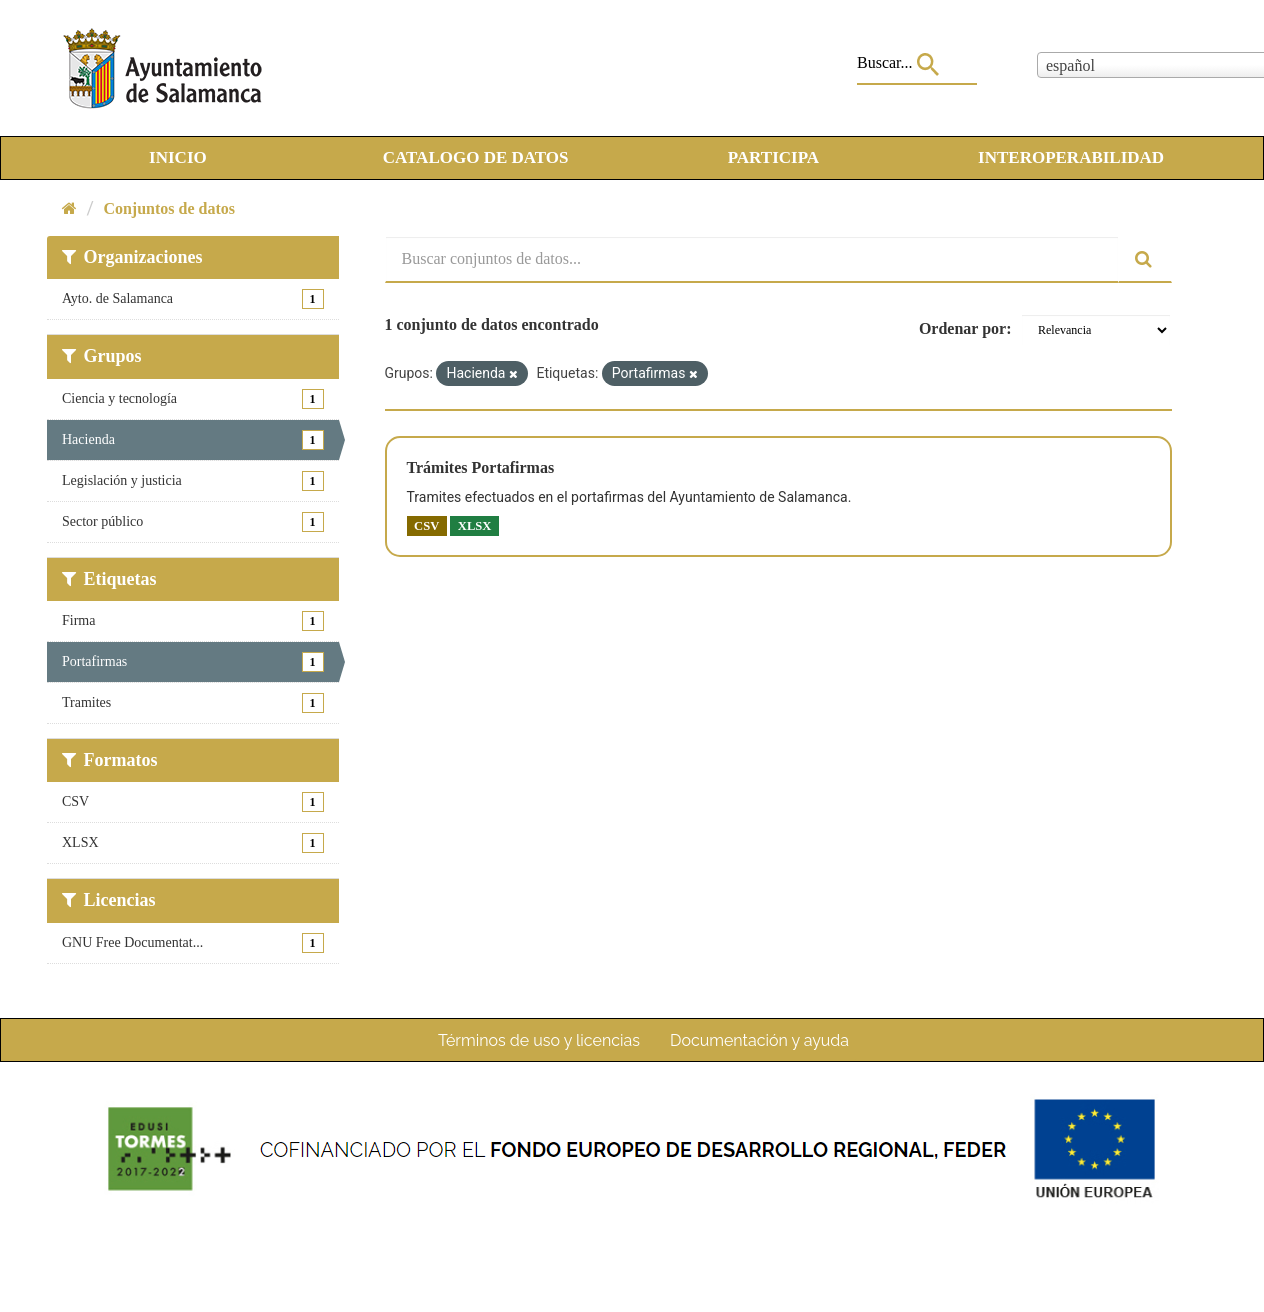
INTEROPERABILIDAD (1071, 157)
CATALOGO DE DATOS (476, 157)
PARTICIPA (773, 157)
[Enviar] (1145, 259)
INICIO (178, 157)
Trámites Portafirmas (481, 467)
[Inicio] (69, 208)
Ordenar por (962, 328)
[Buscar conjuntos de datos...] (752, 259)
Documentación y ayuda (759, 1040)
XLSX (475, 526)
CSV (426, 526)
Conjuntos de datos (169, 208)
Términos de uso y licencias (539, 1040)
